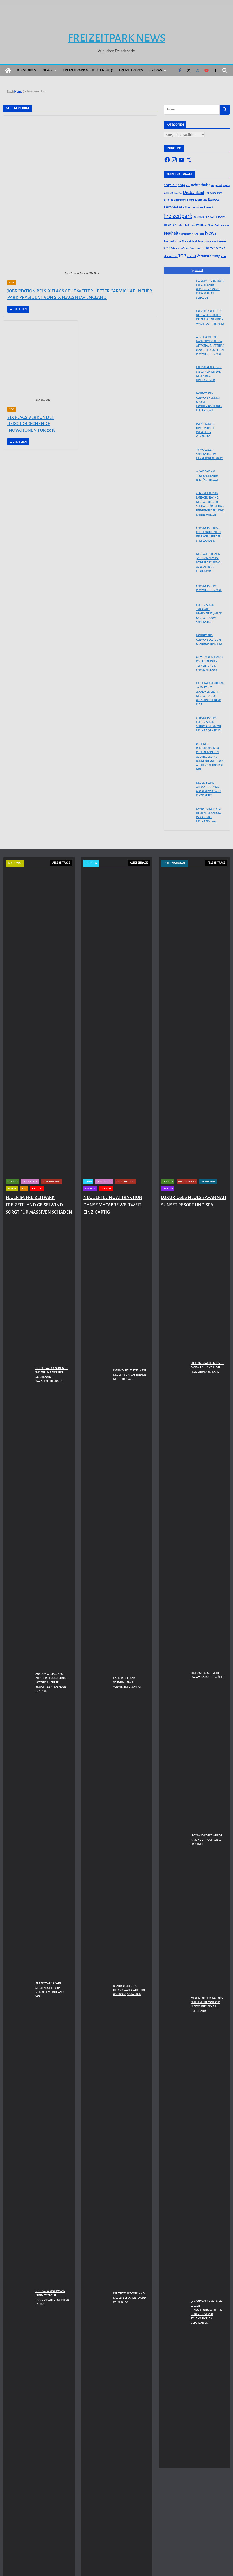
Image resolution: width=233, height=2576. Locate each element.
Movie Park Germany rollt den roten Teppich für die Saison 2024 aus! (209, 652)
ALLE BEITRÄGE (61, 851)
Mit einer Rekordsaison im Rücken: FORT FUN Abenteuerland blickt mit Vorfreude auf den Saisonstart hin (210, 745)
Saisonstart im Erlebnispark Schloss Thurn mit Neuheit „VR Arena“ (208, 713)
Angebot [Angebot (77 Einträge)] (216, 173)
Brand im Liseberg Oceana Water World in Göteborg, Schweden (129, 1978)
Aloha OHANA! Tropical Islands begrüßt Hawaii (207, 464)
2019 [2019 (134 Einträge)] (181, 173)
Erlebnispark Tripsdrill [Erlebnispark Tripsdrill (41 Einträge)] (184, 188)
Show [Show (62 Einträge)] (186, 236)
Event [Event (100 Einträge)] (189, 195)
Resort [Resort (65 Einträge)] (201, 230)
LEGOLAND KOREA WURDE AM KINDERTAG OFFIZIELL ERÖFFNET (206, 1828)
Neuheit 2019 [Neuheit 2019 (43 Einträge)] (185, 222)
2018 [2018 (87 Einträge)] (174, 173)
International (208, 1170)
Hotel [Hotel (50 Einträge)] (192, 213)
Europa (88, 1170)
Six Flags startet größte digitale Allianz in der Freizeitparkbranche (207, 1356)
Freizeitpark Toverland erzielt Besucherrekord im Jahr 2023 (129, 2286)
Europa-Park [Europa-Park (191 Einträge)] (174, 195)
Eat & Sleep (12, 1170)
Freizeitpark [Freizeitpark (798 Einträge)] (178, 205)
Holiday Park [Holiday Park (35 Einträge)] (183, 213)
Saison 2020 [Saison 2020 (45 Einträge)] (177, 236)
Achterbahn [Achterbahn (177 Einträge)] (201, 173)
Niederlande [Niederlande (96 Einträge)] (172, 229)
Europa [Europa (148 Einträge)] (213, 188)
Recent (197, 258)
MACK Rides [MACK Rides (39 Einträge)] (201, 213)
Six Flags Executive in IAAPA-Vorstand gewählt (207, 1663)
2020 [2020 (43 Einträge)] (188, 174)
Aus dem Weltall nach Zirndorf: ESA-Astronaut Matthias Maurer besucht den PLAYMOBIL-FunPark (210, 334)
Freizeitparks (131, 59)
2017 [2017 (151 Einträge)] (167, 173)
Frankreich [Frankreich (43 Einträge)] (198, 196)
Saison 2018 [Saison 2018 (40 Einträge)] (210, 230)
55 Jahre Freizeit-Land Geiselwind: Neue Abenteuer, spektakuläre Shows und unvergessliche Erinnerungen (210, 493)
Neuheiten (90, 1177)
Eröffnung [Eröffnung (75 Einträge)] (201, 188)
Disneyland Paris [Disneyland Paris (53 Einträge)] (213, 181)
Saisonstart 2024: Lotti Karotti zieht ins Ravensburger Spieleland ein (208, 523)
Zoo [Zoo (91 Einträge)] (223, 244)
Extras (155, 59)
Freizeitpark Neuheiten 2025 (88, 59)
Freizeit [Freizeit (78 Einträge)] (208, 195)
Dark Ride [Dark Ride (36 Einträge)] (178, 181)
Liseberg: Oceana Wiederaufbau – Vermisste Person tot (127, 1671)
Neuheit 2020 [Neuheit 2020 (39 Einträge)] (198, 222)
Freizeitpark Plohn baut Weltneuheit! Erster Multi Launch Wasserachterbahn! (210, 306)
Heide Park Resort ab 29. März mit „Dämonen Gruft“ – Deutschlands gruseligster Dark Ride (210, 682)
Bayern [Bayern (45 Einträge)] (226, 174)
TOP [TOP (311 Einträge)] (182, 244)
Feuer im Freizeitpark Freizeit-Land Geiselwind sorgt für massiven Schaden (210, 278)
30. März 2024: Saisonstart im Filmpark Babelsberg (209, 442)
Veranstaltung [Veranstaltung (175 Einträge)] (208, 244)
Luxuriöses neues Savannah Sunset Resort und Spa (193, 1190)
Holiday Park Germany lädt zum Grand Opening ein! (209, 628)
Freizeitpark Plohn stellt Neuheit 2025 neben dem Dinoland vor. (209, 362)
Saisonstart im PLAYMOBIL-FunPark (209, 576)
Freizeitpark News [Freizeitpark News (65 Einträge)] (203, 205)
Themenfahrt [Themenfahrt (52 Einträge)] (171, 245)
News (47, 59)
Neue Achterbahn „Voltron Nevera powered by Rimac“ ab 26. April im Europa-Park (208, 551)
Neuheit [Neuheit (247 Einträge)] (171, 222)
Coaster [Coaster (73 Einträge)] (168, 181)
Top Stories (26, 59)
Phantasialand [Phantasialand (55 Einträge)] (189, 230)
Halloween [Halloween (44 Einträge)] (220, 205)
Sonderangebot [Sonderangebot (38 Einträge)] (197, 237)
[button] (54, 59)
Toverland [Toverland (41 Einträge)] (191, 245)
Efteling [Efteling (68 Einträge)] (168, 188)
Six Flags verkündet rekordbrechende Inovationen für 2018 (31, 311)
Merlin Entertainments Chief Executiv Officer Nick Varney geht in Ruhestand (207, 1993)
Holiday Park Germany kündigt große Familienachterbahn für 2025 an (209, 391)
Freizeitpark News (116, 26)
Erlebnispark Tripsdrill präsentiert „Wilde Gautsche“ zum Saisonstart (209, 602)
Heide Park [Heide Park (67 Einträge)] (170, 213)
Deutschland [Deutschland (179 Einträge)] (193, 181)
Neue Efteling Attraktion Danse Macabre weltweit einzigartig (208, 778)
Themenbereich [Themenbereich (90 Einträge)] (214, 236)
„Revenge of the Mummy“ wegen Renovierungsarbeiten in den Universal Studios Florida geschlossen (207, 2301)
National (11, 1177)
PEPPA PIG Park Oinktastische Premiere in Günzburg (205, 419)
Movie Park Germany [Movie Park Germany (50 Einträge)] (218, 213)
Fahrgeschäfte (30, 1170)
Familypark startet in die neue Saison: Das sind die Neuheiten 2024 (208, 804)
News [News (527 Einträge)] (210, 221)
